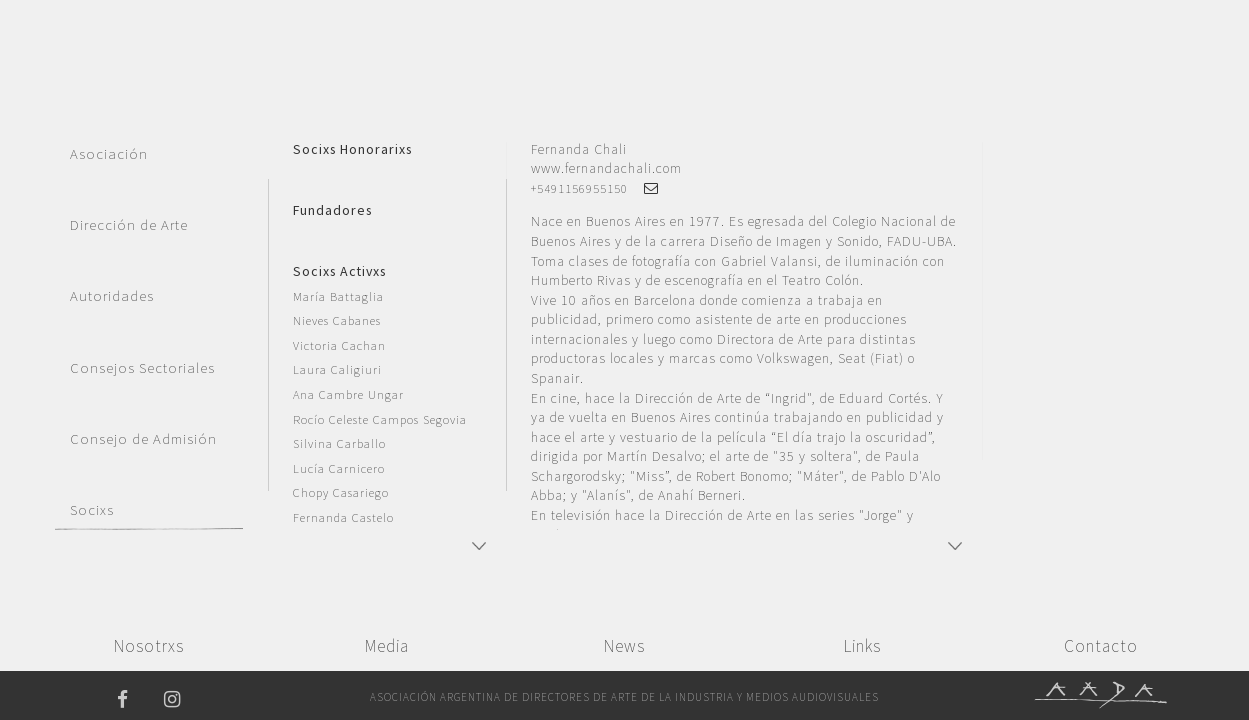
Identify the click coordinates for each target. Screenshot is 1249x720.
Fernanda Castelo (343, 517)
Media (387, 646)
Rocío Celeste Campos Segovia (380, 419)
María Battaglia (338, 296)
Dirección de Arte (129, 225)
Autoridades (112, 296)
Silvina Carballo (339, 443)
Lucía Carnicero (339, 468)
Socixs (92, 510)
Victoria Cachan (339, 345)
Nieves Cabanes (337, 320)
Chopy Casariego (341, 492)
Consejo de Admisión (143, 439)
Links (862, 646)
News (624, 646)
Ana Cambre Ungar (348, 394)
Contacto (1101, 646)
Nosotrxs (149, 646)
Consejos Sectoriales (142, 368)
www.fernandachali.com (606, 168)
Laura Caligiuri (337, 369)
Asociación (109, 154)
